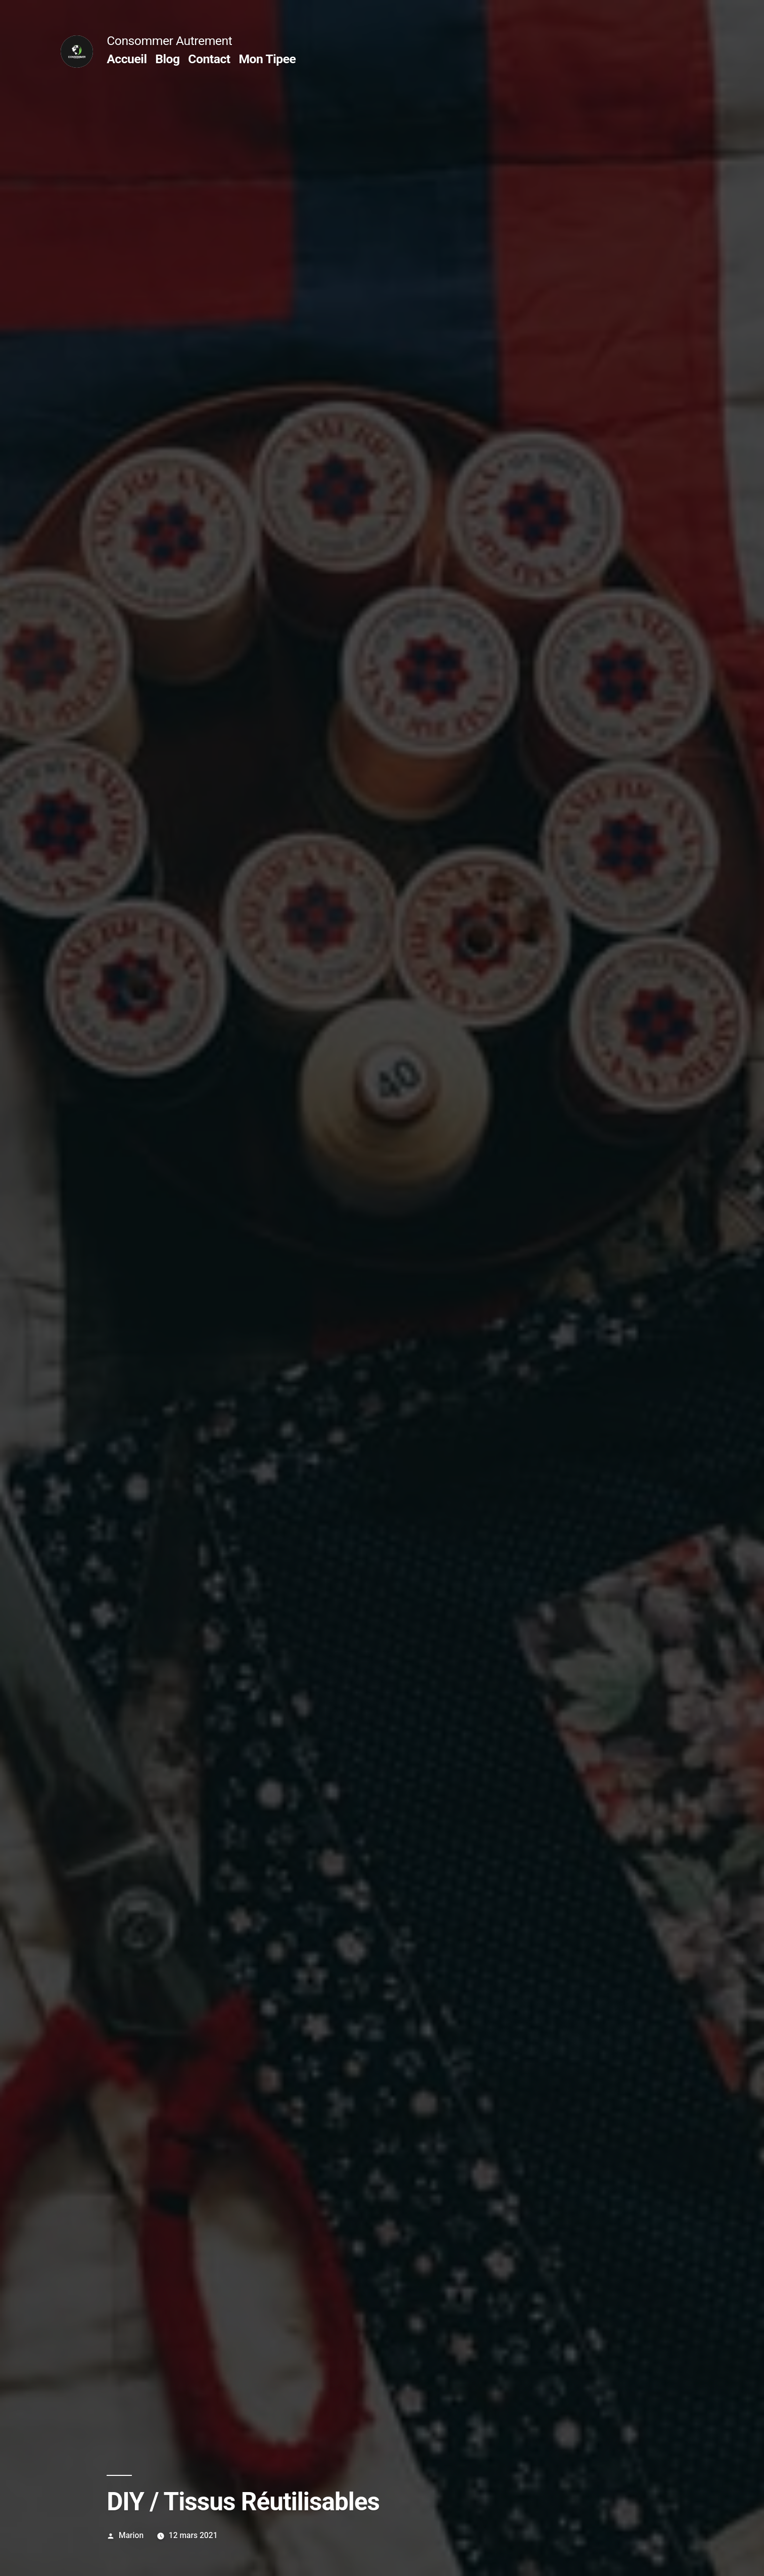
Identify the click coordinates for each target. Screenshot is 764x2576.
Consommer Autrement (169, 40)
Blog (167, 59)
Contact (209, 59)
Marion (131, 2535)
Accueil (127, 59)
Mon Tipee (267, 59)
